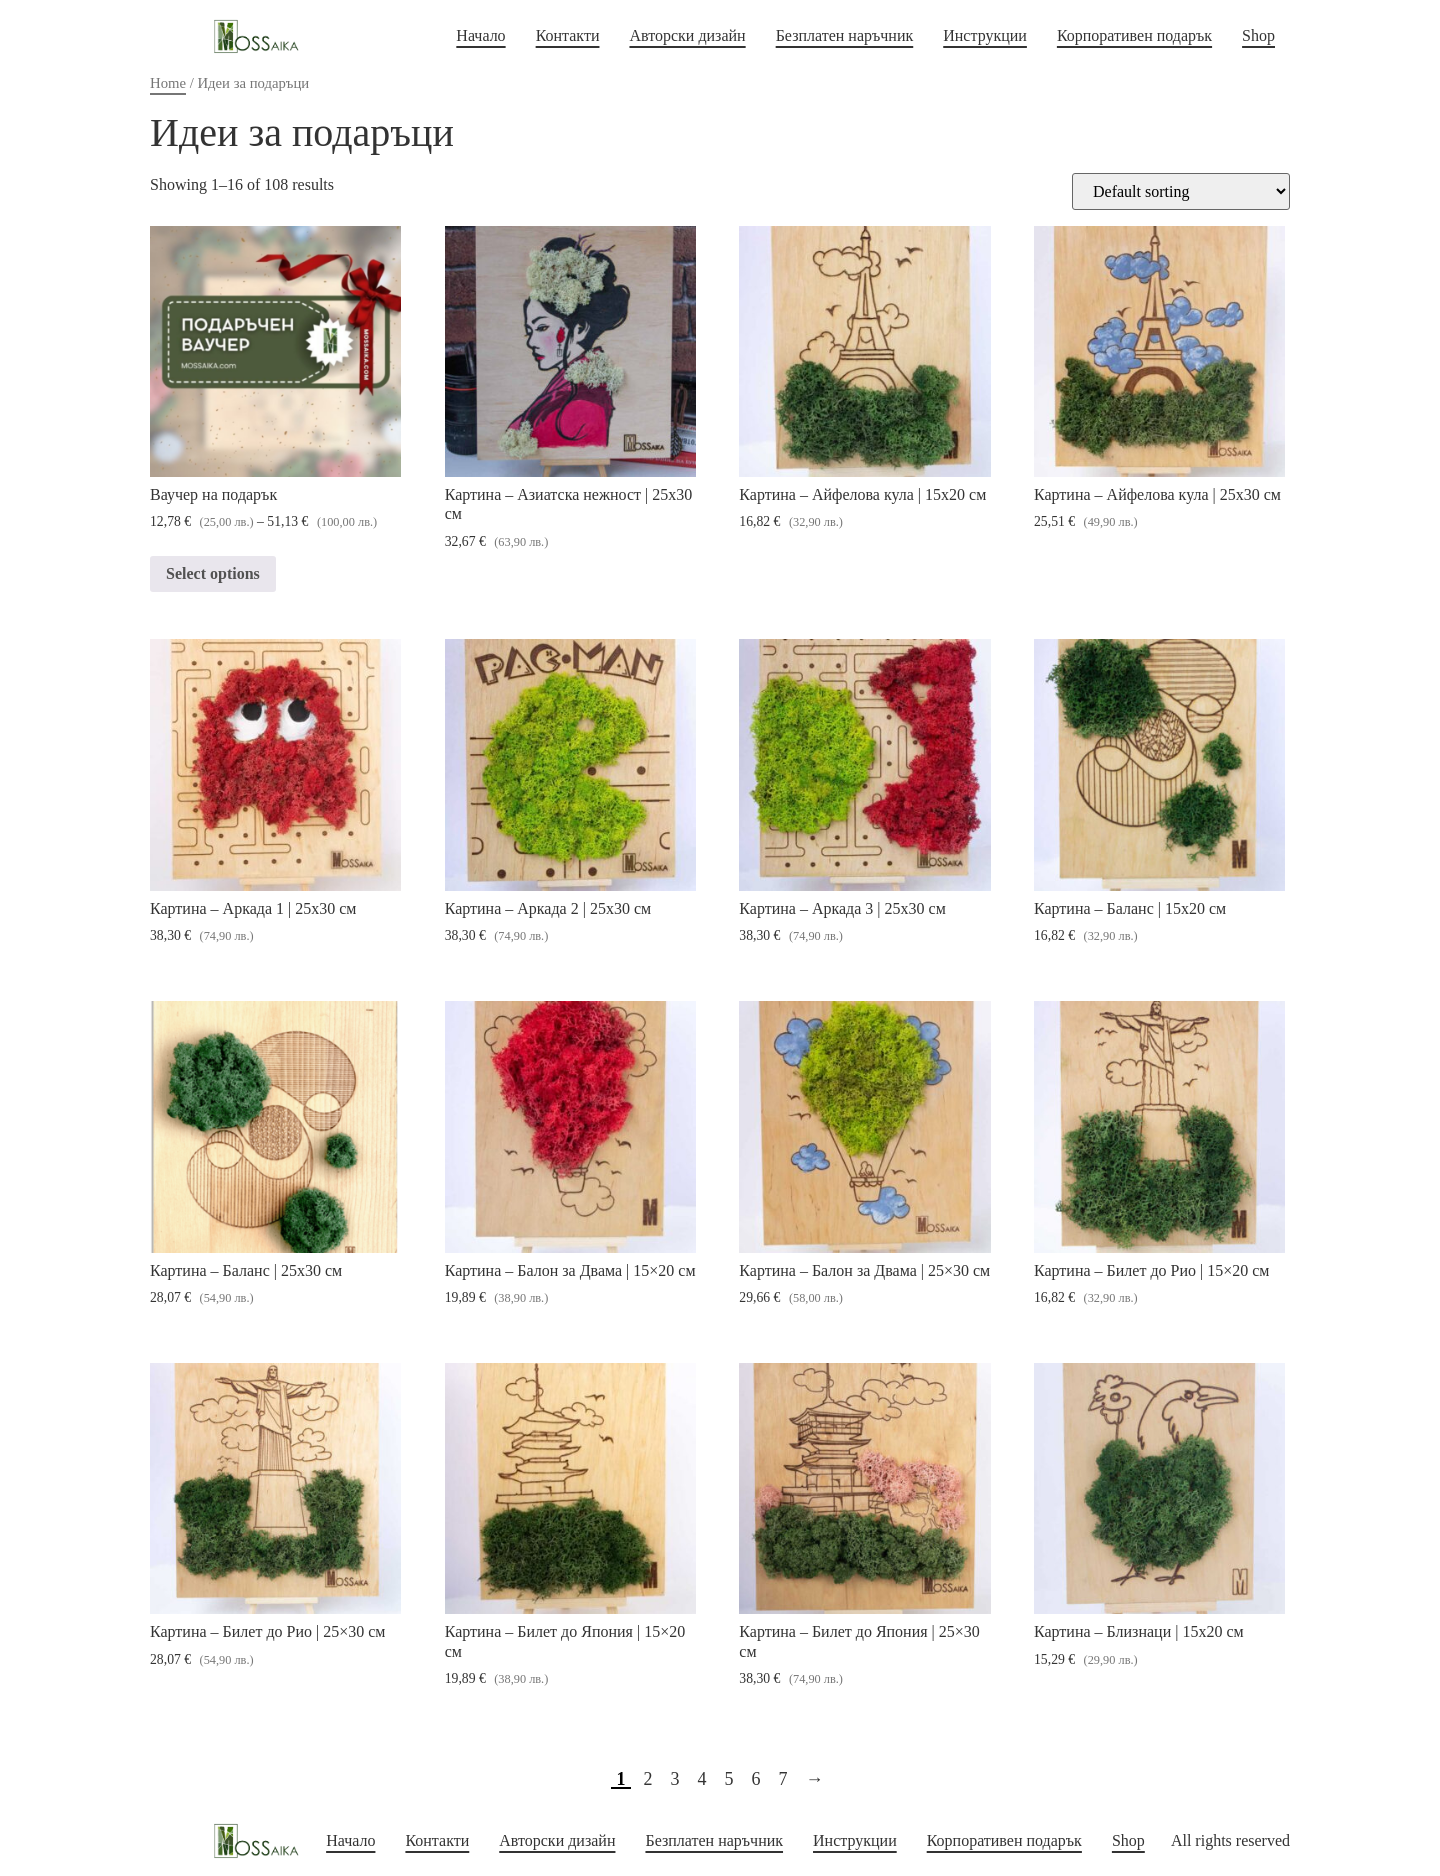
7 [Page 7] (783, 1779)
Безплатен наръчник (845, 35)
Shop (1258, 35)
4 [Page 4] (702, 1779)
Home (168, 83)
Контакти (568, 35)
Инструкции (985, 35)
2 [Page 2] (648, 1779)
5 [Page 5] (729, 1779)
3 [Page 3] (675, 1779)
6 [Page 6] (756, 1779)
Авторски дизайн (687, 35)
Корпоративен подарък (1134, 35)
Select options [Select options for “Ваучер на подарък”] (213, 573)
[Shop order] (1181, 191)
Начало (480, 35)
